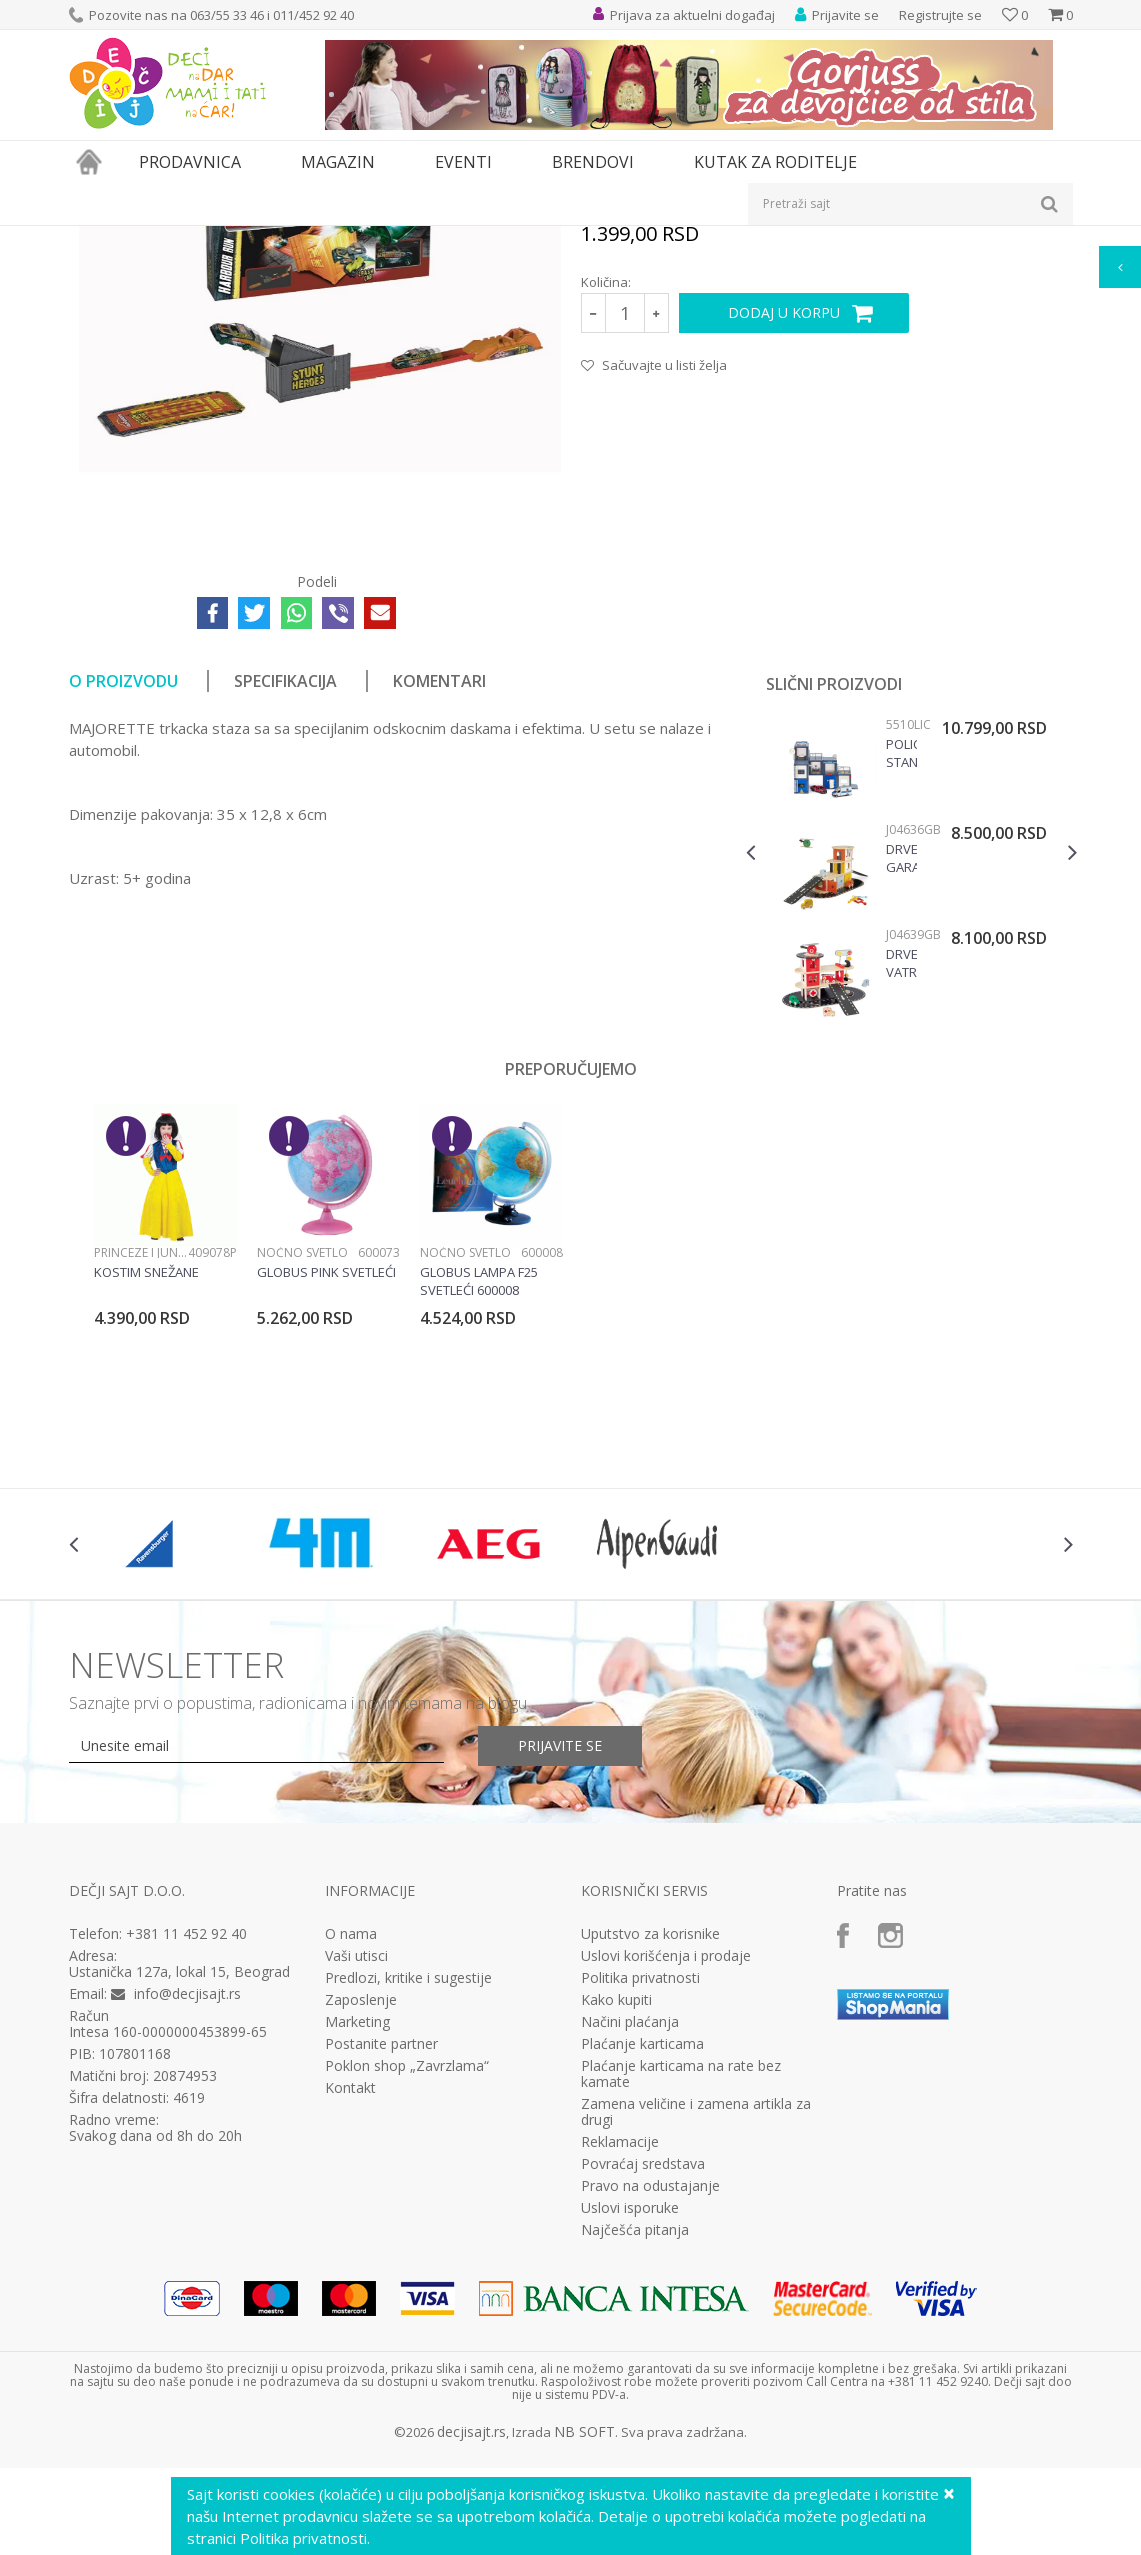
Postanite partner (381, 2270)
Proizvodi (161, 238)
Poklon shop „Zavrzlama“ (407, 2292)
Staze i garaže (479, 238)
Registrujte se (940, 15)
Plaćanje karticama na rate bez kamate (681, 2300)
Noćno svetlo (302, 1478)
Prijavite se (560, 1971)
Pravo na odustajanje (650, 2412)
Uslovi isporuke (630, 2434)
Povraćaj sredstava (643, 2390)
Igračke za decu (246, 238)
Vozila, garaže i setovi (365, 238)
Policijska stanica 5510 (901, 979)
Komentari (439, 907)
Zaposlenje (361, 2226)
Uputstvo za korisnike (650, 2160)
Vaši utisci (356, 2182)
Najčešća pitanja (635, 2456)
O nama (351, 2160)
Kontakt (350, 2314)
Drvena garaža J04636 (901, 1084)
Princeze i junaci (141, 1478)
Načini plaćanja (630, 2248)
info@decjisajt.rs (187, 2219)
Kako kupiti (616, 2226)
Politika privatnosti (640, 2204)
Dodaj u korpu (784, 538)
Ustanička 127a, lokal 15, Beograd (179, 2197)
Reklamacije (620, 2368)
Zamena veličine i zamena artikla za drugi (696, 2338)
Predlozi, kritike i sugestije (408, 2204)
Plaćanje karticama (642, 2270)
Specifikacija (285, 907)
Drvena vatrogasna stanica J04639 (901, 1189)
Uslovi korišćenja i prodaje (666, 2182)
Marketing (357, 2248)
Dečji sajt (94, 238)
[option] (911, 1102)
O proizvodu (123, 907)
